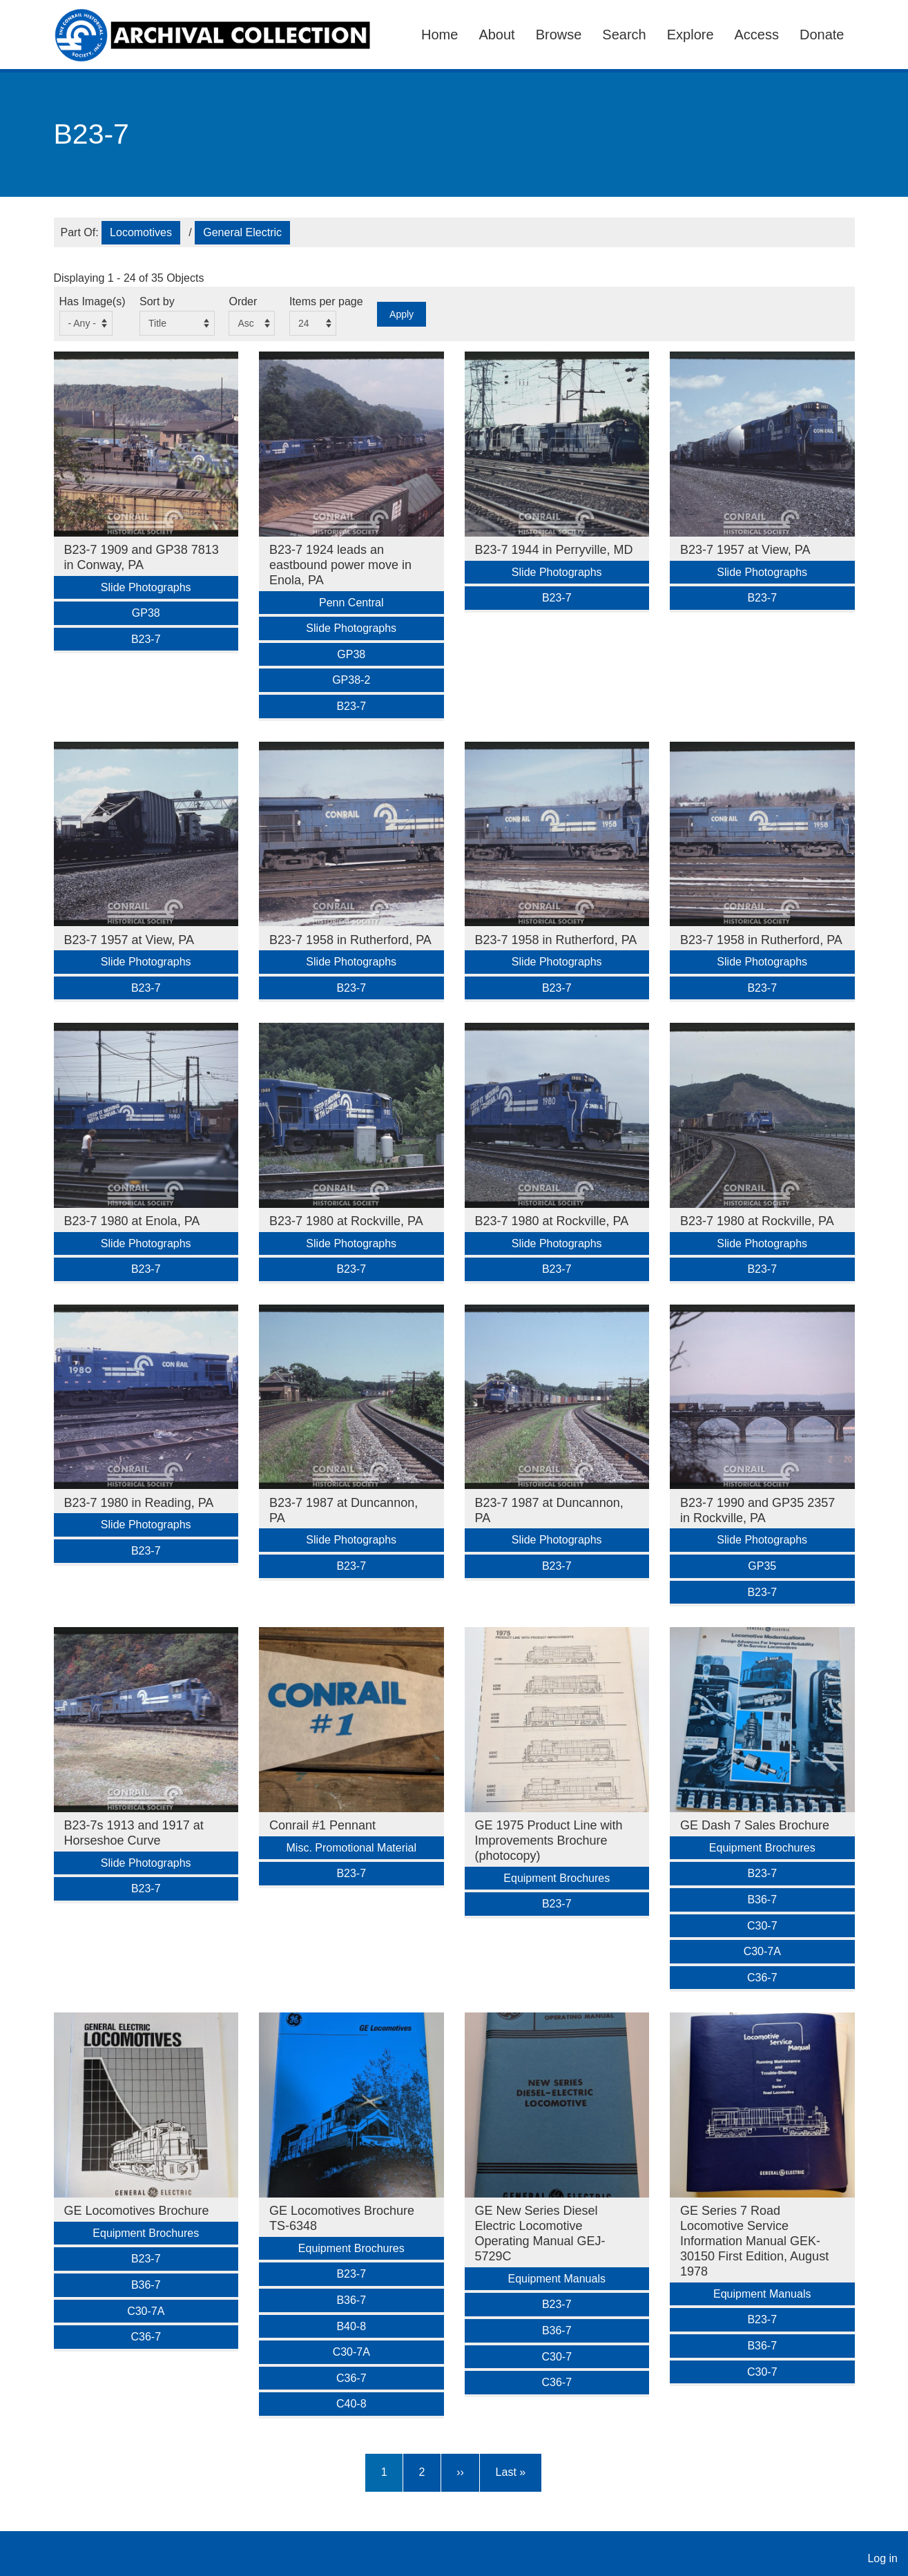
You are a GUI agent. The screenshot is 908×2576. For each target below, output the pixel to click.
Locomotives (141, 232)
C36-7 (762, 1977)
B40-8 (351, 2326)
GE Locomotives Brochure (136, 2211)
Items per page (326, 301)
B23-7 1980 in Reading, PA (139, 1503)
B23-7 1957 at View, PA (745, 550)
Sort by (157, 301)
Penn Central (351, 602)
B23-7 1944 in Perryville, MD (554, 550)
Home (439, 34)
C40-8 (351, 2404)
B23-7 (146, 639)
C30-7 (762, 1926)
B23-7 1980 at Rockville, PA (346, 1221)
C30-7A (762, 1951)
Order (243, 301)
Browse (559, 34)
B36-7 (762, 1899)
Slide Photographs (146, 587)
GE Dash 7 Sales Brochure (754, 1825)
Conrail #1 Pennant (322, 1825)
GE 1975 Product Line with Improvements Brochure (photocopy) (549, 1840)
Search (624, 34)
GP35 (762, 1566)
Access (757, 34)
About (496, 34)
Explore (690, 34)
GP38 (146, 613)
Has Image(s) (92, 301)
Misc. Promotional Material (352, 1848)
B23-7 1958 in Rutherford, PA (350, 940)
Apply (401, 314)
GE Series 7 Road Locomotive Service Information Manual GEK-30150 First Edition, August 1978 (754, 2241)
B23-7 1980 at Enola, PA (132, 1221)
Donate (822, 34)
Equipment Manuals (557, 2279)
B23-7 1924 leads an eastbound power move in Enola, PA (340, 565)
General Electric (242, 232)
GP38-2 (351, 680)
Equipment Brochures (556, 1878)
